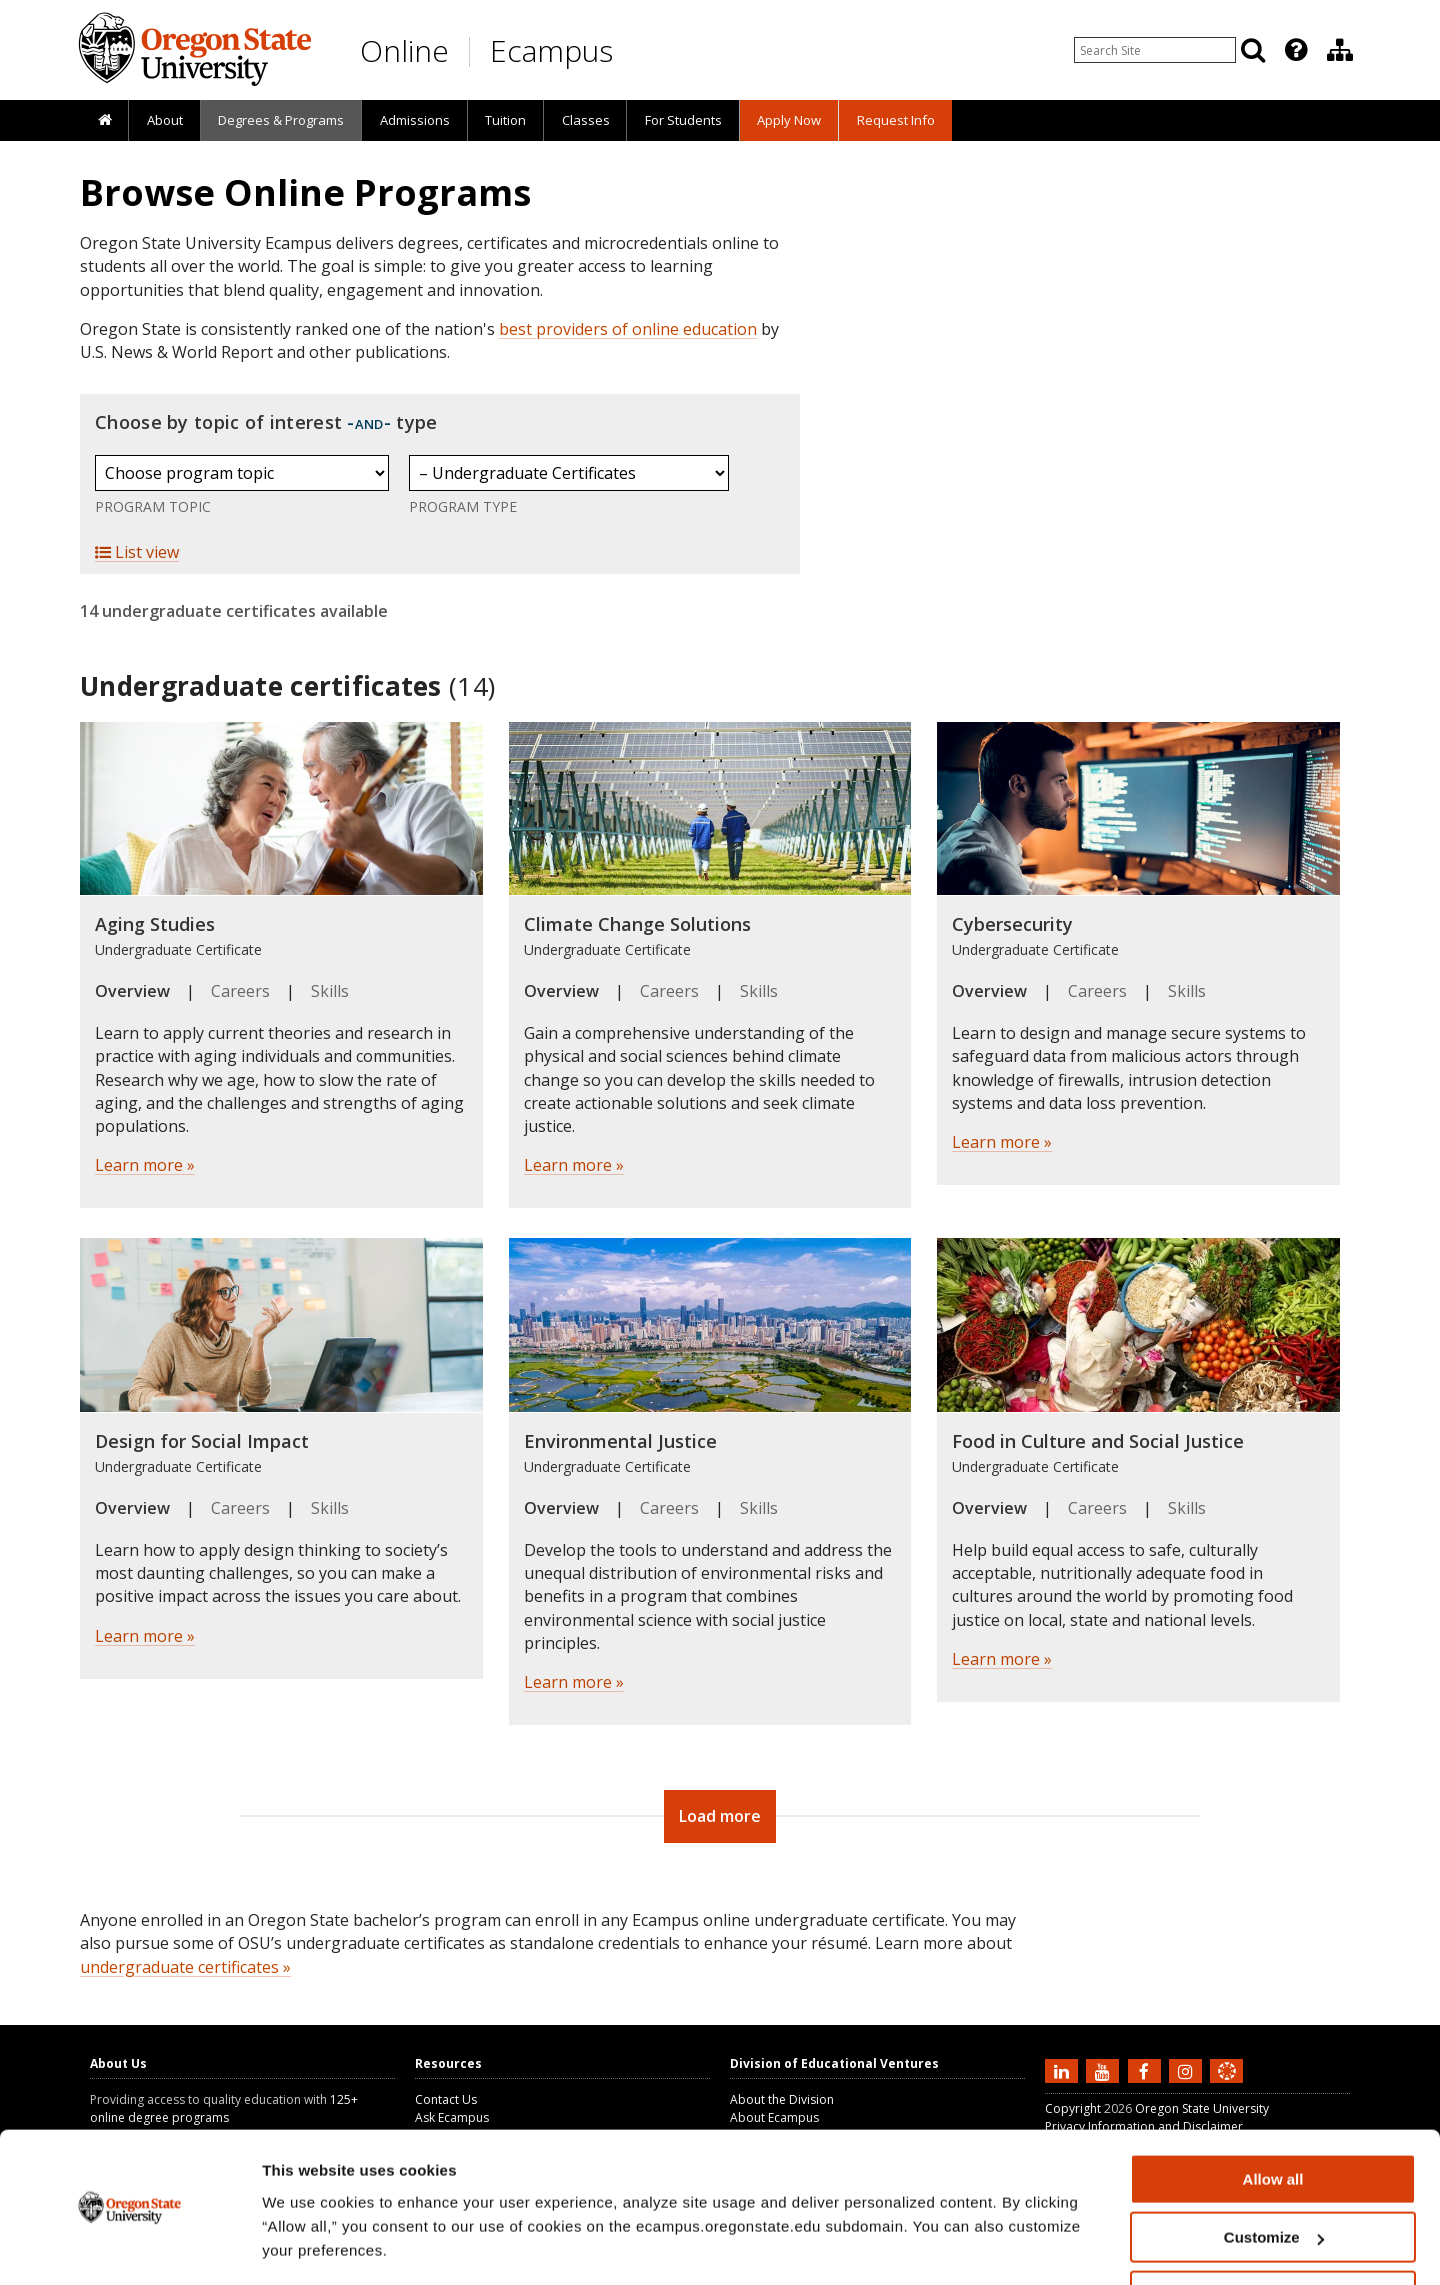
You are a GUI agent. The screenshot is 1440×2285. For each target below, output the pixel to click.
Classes (586, 120)
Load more (720, 1816)
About (165, 120)
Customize (1274, 2177)
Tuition (505, 120)
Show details (308, 2244)
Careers (240, 991)
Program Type (463, 506)
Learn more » (145, 1165)
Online (404, 50)
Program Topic (153, 506)
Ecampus (551, 50)
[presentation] (1294, 50)
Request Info (896, 120)
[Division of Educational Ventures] (1340, 50)
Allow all (1273, 2118)
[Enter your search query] (1155, 50)
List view (137, 552)
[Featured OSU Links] (1296, 50)
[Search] (1253, 50)
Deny (1273, 2235)
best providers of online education (628, 329)
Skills (330, 991)
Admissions (415, 120)
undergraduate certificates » (185, 1967)
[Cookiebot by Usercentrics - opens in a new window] (129, 2246)
